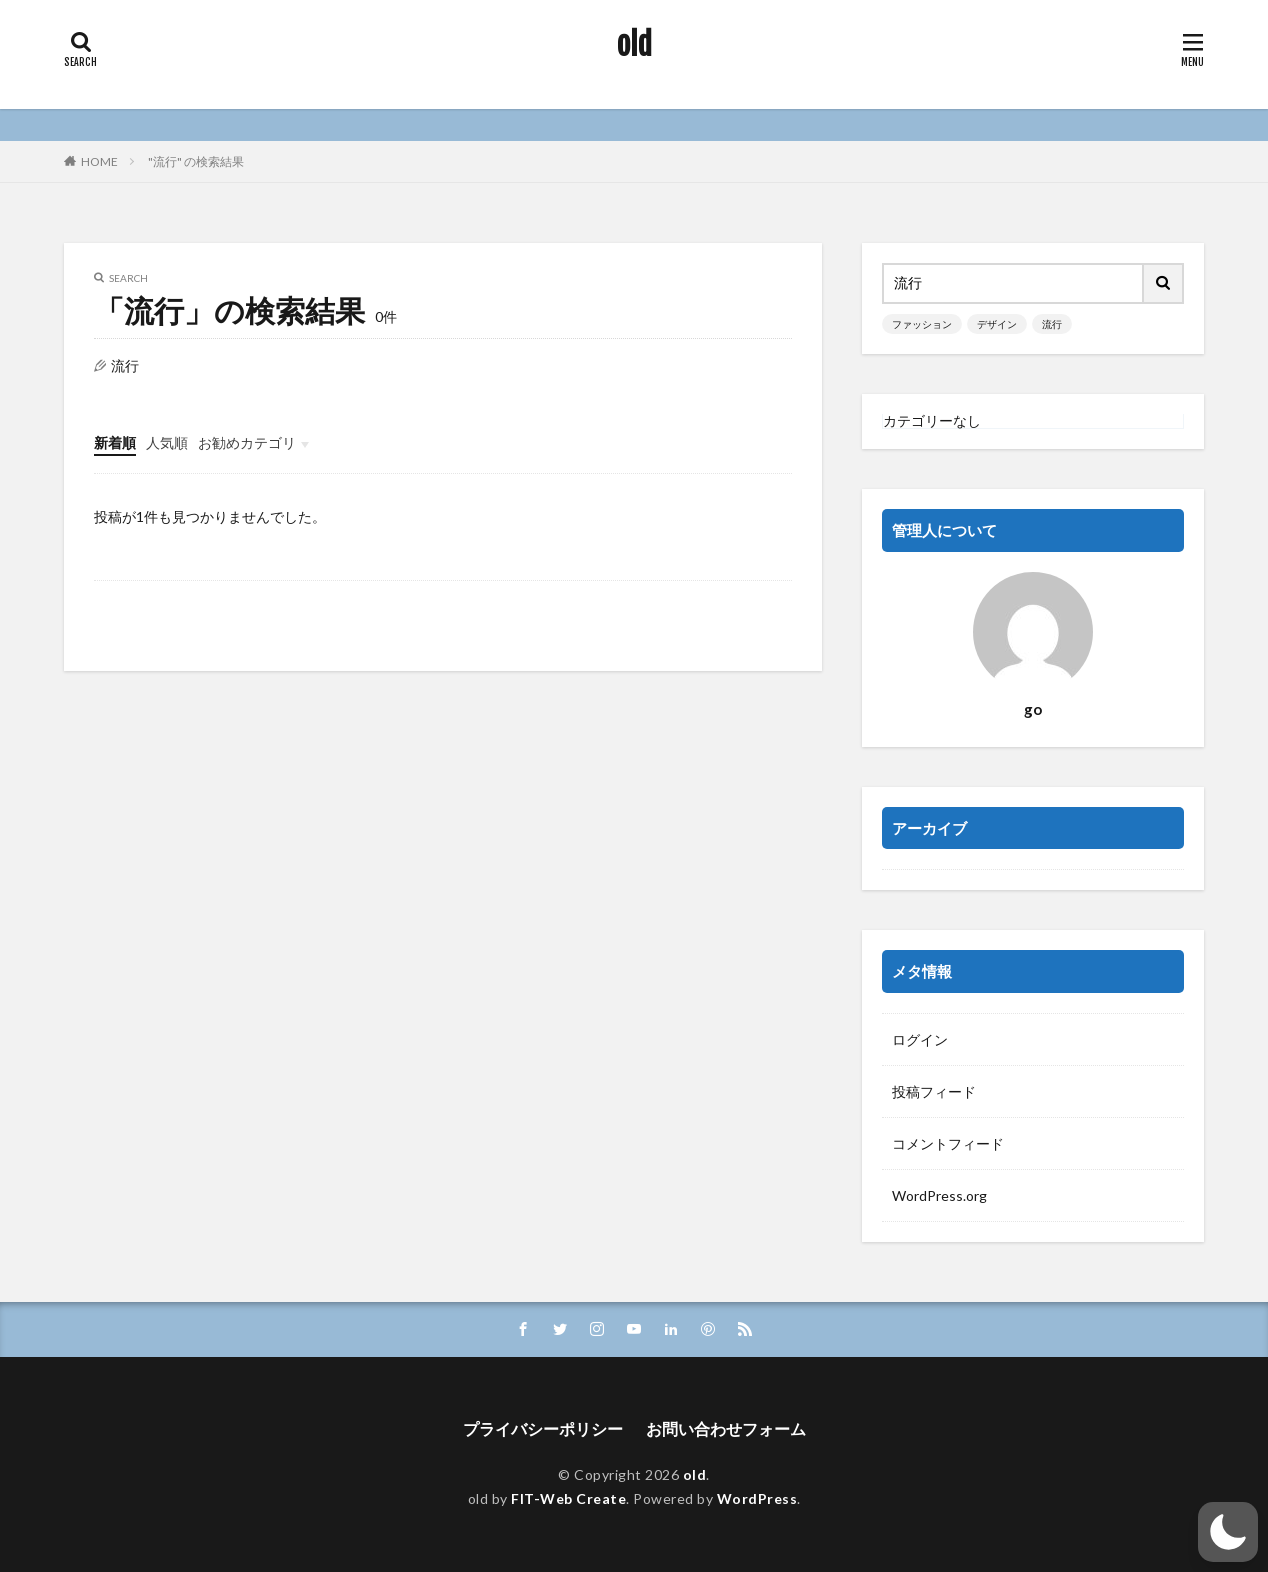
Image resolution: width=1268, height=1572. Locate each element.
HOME (99, 161)
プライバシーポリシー (543, 1428)
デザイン (997, 324)
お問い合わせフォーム (726, 1428)
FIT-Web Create (568, 1498)
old (634, 45)
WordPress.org (939, 1195)
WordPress (757, 1498)
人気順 (167, 442)
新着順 (115, 442)
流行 (1052, 324)
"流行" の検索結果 (196, 161)
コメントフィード (948, 1143)
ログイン (920, 1039)
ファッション (922, 324)
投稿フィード (934, 1091)
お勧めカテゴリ (247, 442)
